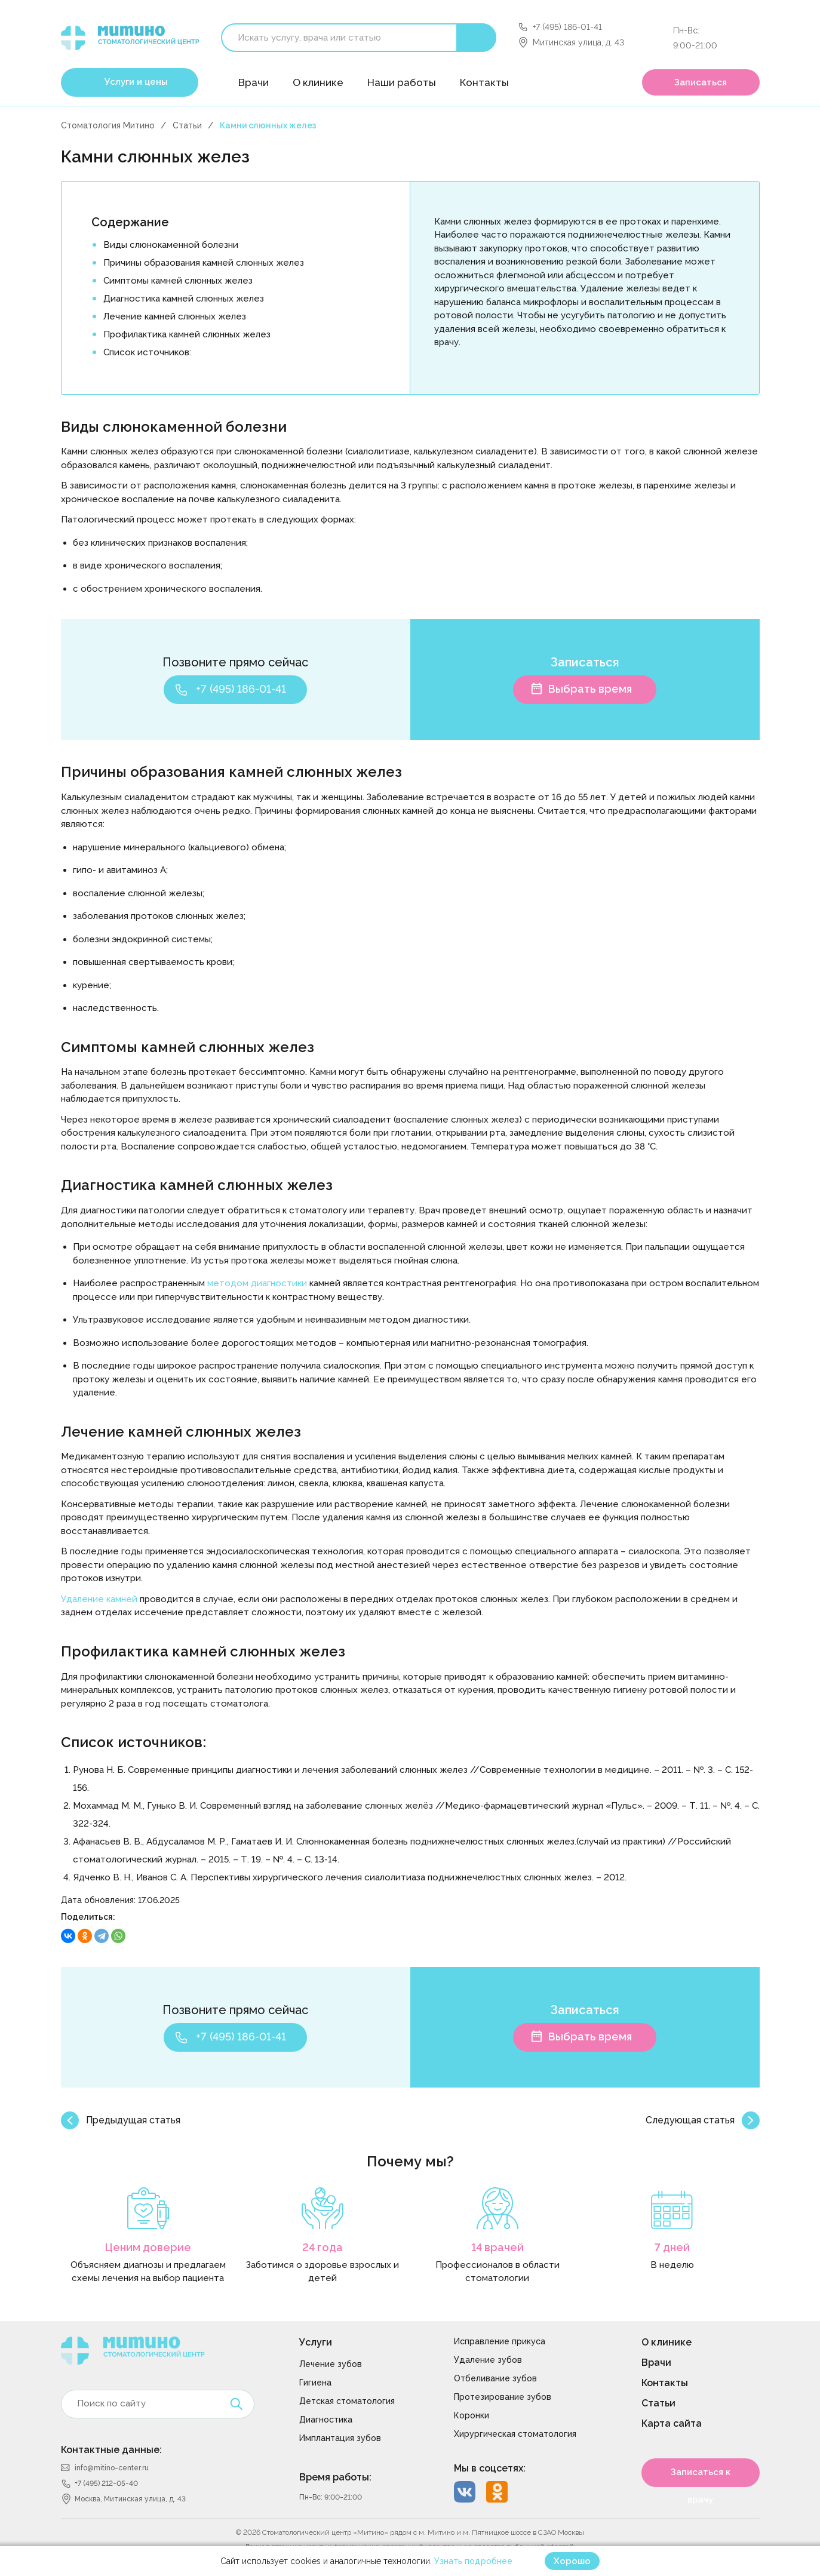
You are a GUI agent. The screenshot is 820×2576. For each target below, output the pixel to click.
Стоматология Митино (108, 125)
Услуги (315, 2342)
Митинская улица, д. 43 (578, 42)
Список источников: (147, 352)
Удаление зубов (488, 2360)
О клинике (318, 82)
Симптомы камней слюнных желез (178, 280)
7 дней (672, 2247)
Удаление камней (99, 1599)
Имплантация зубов (340, 2438)
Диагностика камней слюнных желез (183, 298)
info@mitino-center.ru (112, 2468)
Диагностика (325, 2419)
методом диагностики (257, 1283)
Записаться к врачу (700, 2477)
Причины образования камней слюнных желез (203, 262)
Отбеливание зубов (495, 2378)
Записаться (700, 82)
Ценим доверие (148, 2247)
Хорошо (572, 2561)
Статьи (187, 125)
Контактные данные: (111, 2449)
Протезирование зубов (502, 2397)
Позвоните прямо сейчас (235, 662)
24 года (322, 2247)
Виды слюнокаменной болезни (170, 244)
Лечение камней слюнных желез (174, 316)
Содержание (130, 222)
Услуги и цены (136, 81)
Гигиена (315, 2382)
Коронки (471, 2415)
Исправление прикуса (499, 2341)
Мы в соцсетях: (490, 2468)
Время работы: (335, 2477)
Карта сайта (671, 2423)
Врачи (253, 82)
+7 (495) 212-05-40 (106, 2483)
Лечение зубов (330, 2364)
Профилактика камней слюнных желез (187, 334)
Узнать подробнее (473, 2561)
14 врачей (497, 2247)
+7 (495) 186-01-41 (567, 27)
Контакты (484, 82)
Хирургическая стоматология (515, 2434)
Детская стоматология (347, 2401)
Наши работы (401, 82)
